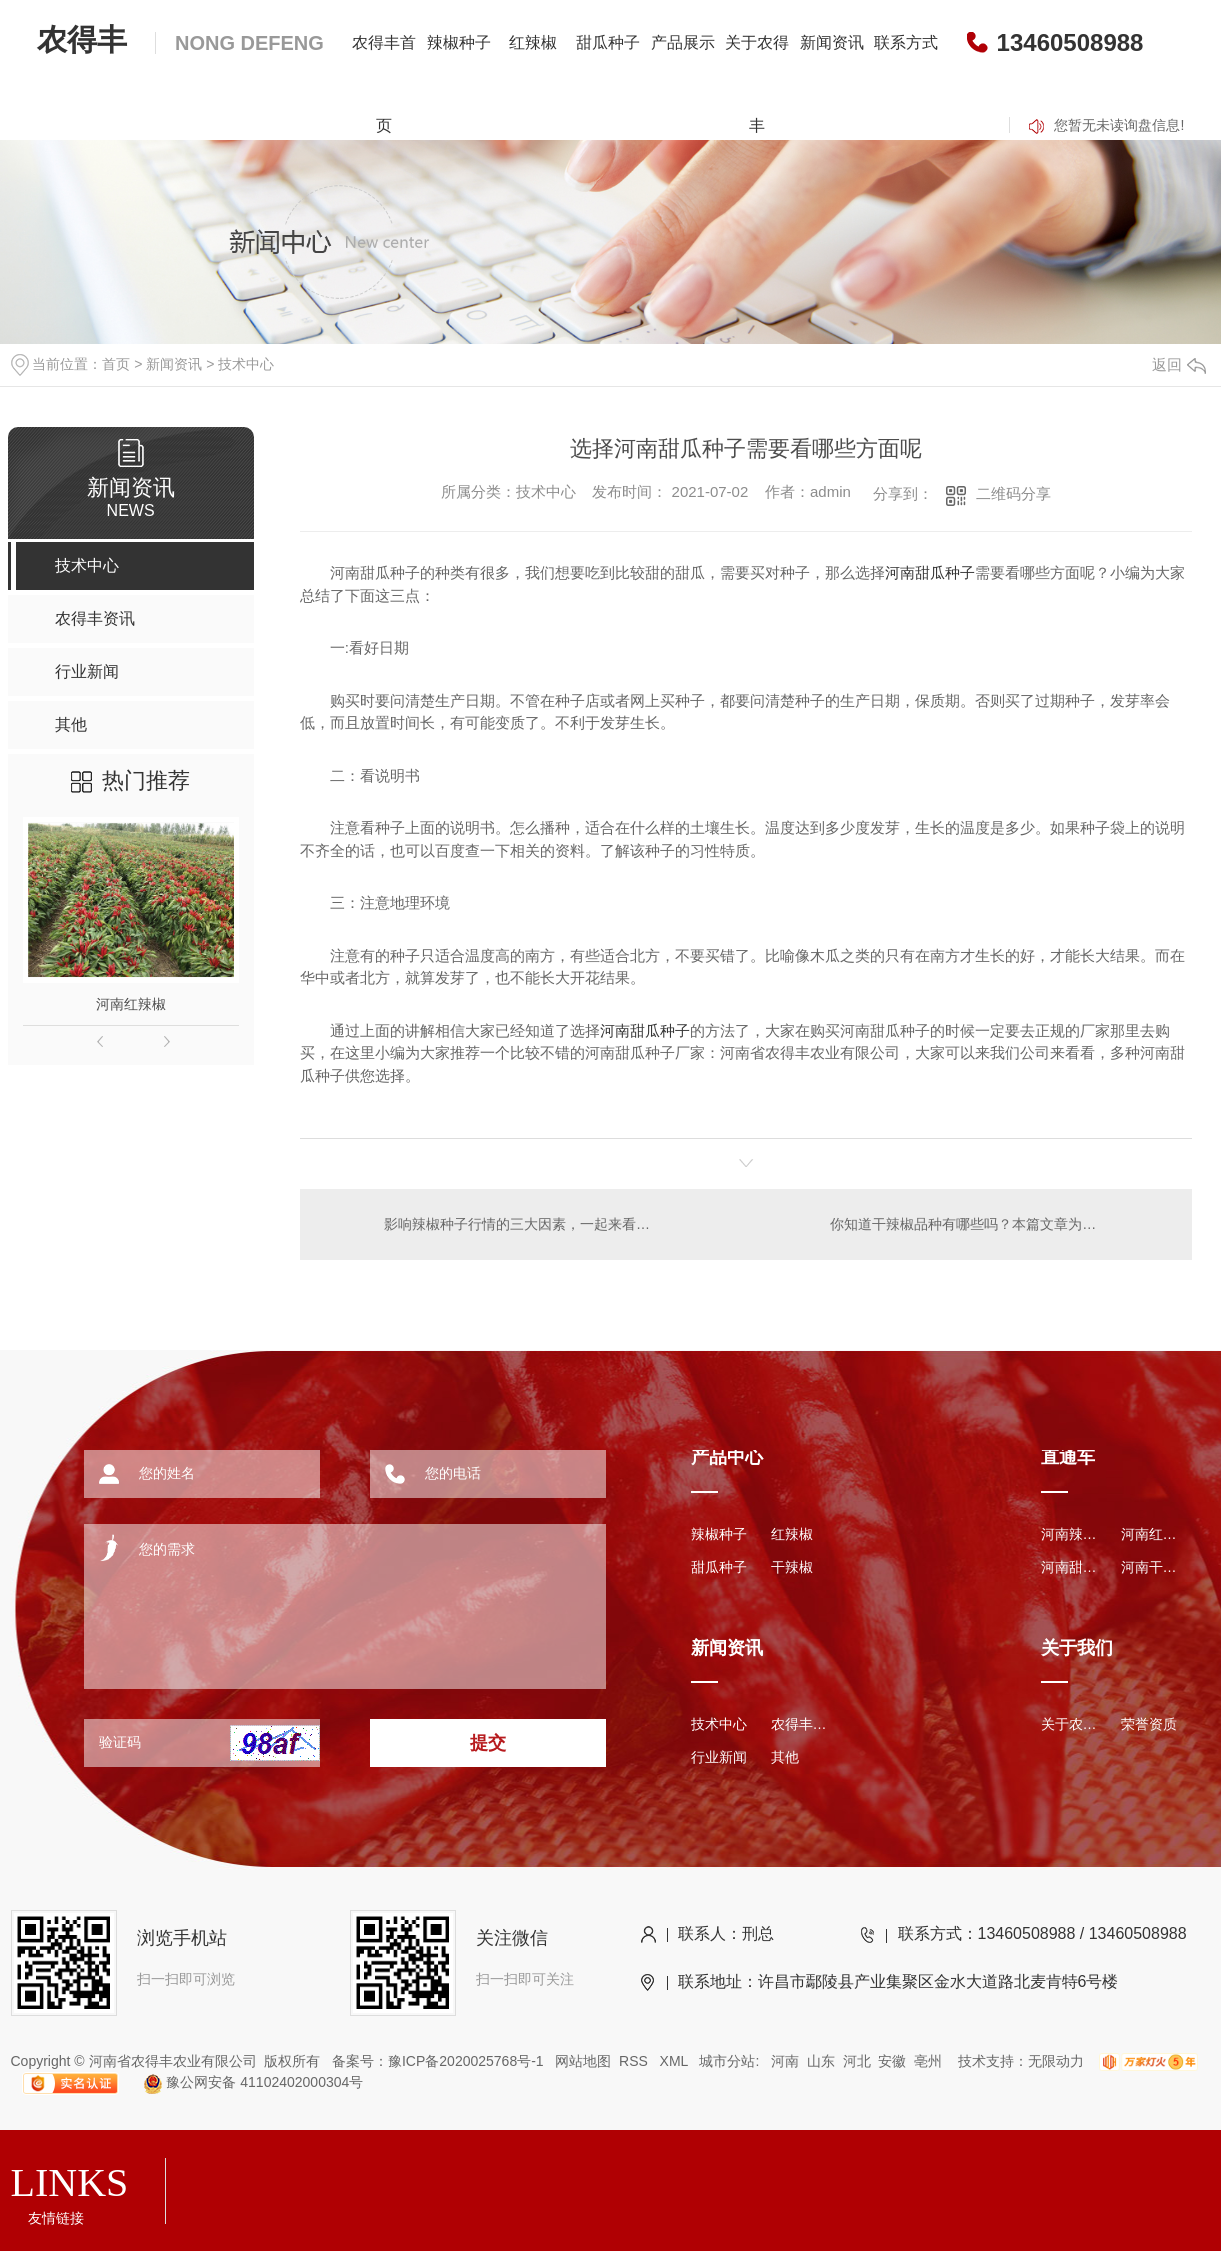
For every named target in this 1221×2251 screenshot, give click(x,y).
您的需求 (317, 1599)
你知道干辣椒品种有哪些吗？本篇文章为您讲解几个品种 (998, 1224)
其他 (785, 1757)
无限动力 (1056, 2061)
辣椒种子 (459, 42)
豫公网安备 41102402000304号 (245, 2082)
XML (676, 2061)
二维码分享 (1013, 493)
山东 (821, 2061)
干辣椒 (792, 1567)
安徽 (892, 2061)
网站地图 (583, 2061)
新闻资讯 (832, 42)
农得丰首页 (384, 84)
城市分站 (727, 2061)
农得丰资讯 (801, 1724)
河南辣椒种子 (1071, 1534)
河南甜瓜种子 (930, 572)
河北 (857, 2061)
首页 (116, 364)
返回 (1179, 364)
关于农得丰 (757, 84)
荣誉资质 (1149, 1724)
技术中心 (246, 364)
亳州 (928, 2061)
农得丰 (180, 39)
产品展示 (683, 42)
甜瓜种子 (608, 42)
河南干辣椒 (1151, 1567)
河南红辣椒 (131, 1004)
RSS (635, 2061)
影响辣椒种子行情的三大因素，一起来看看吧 (522, 1224)
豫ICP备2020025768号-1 (466, 2061)
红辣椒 (533, 42)
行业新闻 (719, 1757)
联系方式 (906, 42)
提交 (488, 1743)
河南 (785, 2061)
